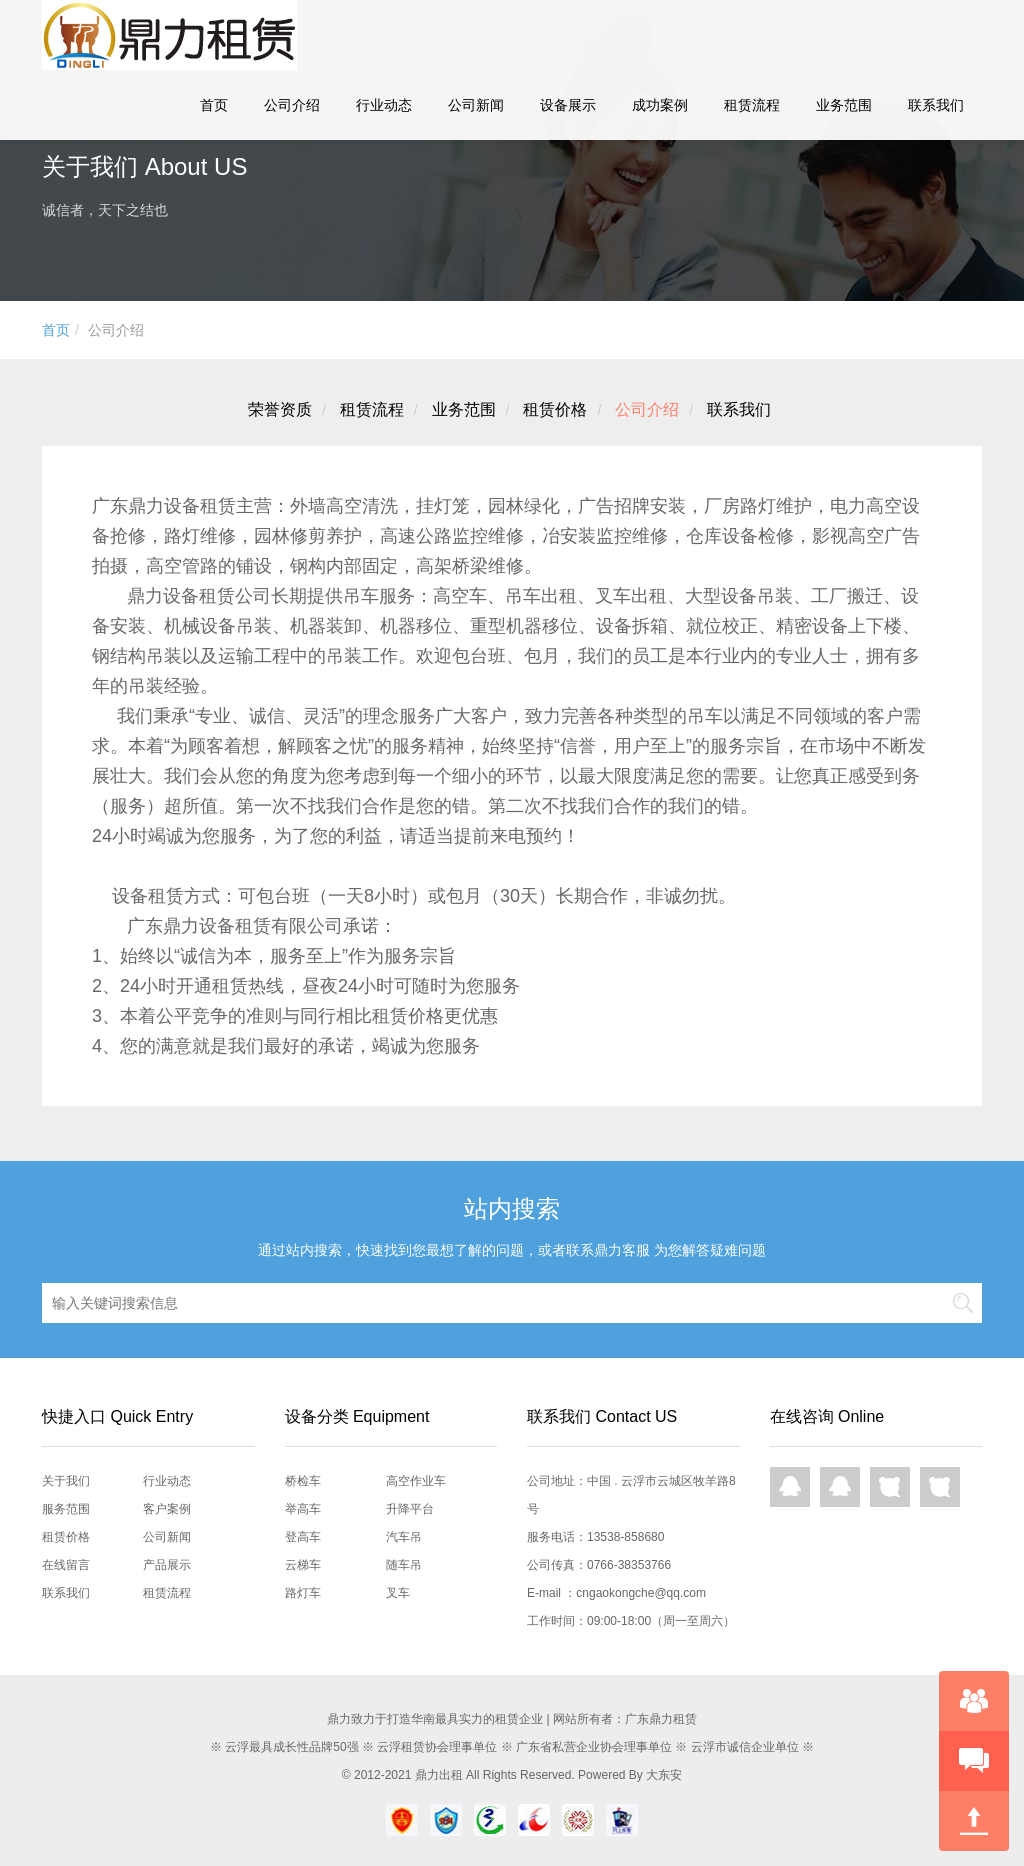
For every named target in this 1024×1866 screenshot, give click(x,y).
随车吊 (404, 1565)
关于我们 (66, 1481)
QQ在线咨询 (790, 1487)
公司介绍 (292, 105)
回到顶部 (974, 1821)
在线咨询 (974, 1701)
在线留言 (66, 1565)
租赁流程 (752, 105)
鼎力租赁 (162, 35)
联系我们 (936, 105)
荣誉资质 (280, 409)
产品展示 (167, 1565)
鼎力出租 (439, 1775)
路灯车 (303, 1593)
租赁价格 (555, 409)
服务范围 (66, 1509)
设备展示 (568, 105)
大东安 (664, 1775)
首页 (214, 105)
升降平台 (410, 1509)
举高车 (303, 1509)
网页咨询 (890, 1487)
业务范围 (844, 105)
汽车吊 (404, 1537)
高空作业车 (416, 1481)
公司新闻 (476, 105)
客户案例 (167, 1509)
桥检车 (303, 1481)
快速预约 (974, 1761)
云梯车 (303, 1565)
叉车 (398, 1593)
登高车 (303, 1537)
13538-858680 (625, 1537)
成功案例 (660, 105)
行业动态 (384, 105)
